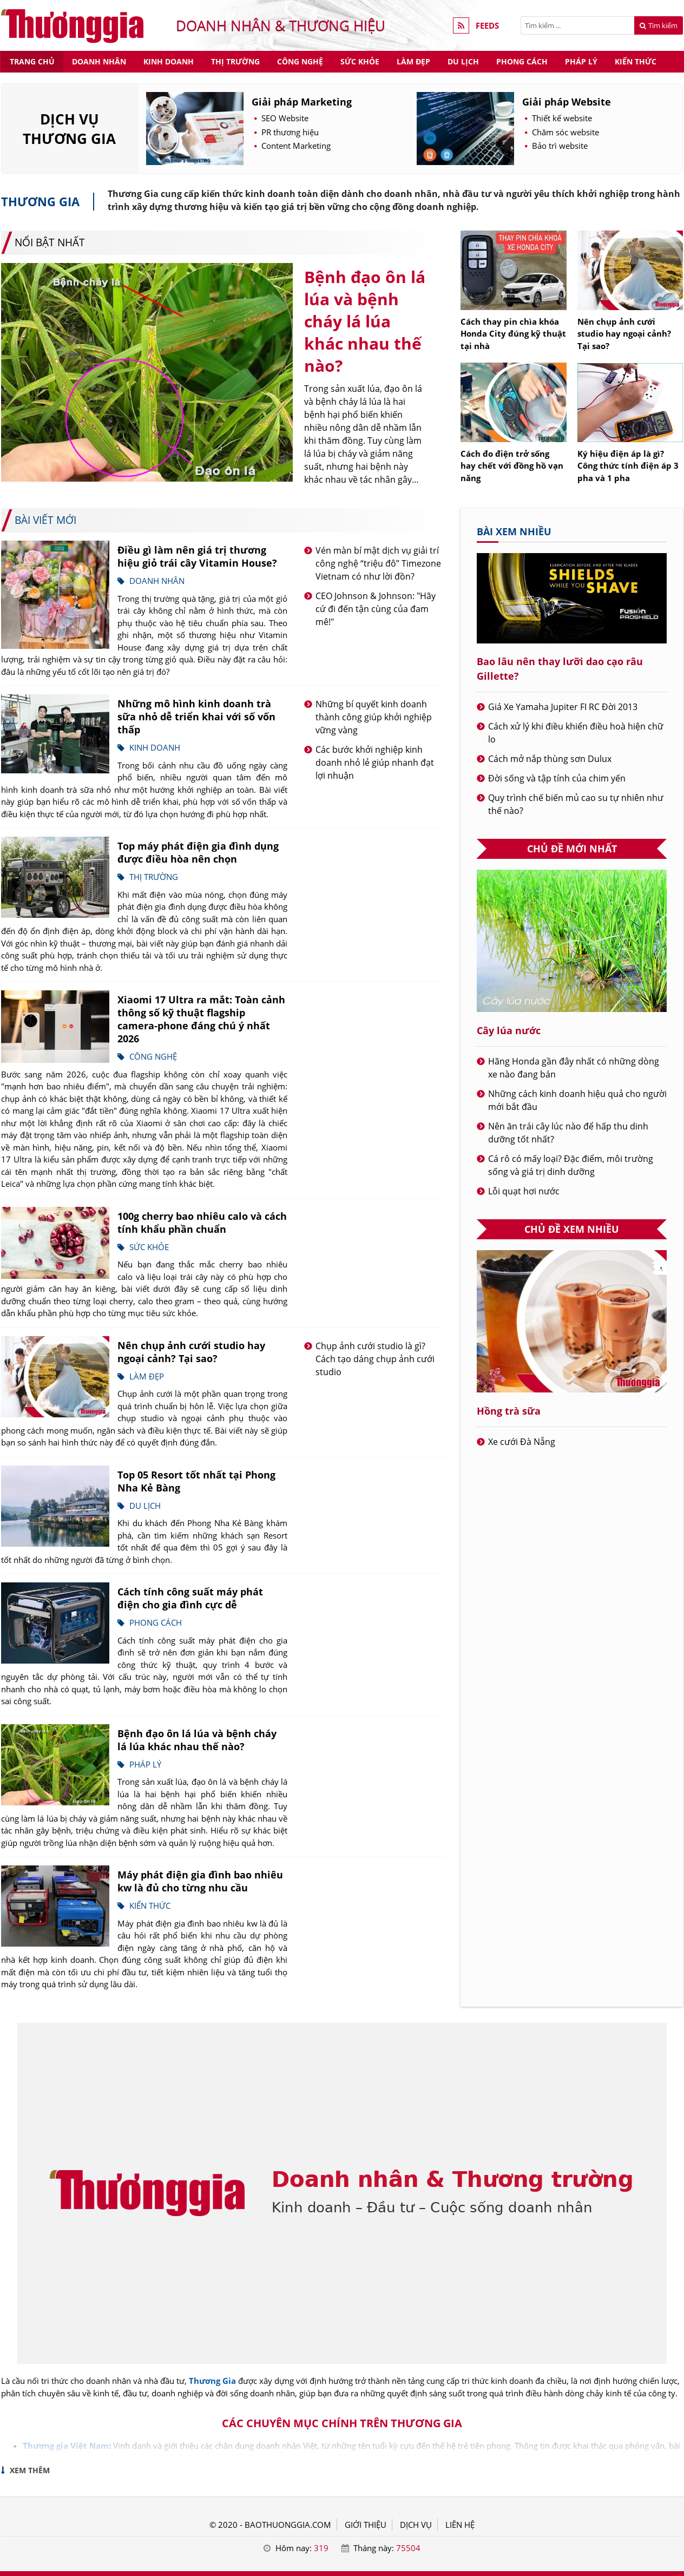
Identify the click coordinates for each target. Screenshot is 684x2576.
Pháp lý (581, 61)
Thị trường (235, 61)
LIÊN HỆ (460, 2524)
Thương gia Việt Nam (66, 2445)
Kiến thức (635, 61)
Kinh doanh (168, 61)
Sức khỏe (359, 61)
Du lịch (463, 61)
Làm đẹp (413, 61)
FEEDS (487, 25)
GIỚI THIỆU (365, 2524)
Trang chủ (32, 61)
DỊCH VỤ (416, 2524)
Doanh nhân (99, 61)
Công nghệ (300, 61)
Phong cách (522, 61)
